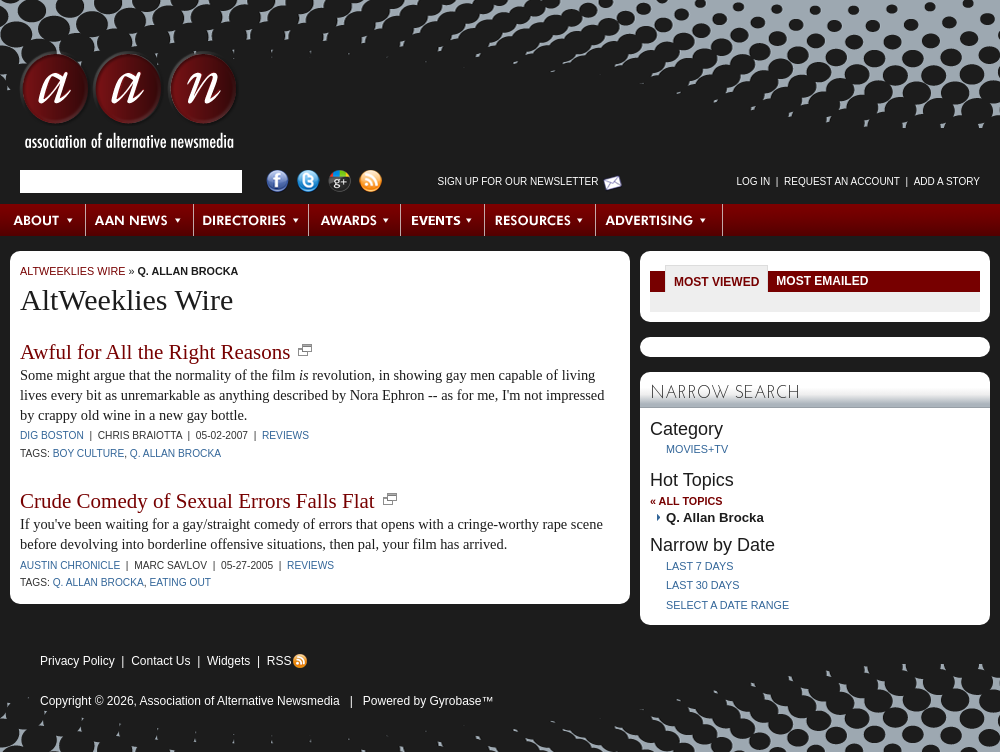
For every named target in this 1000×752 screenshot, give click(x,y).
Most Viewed (716, 282)
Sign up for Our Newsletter (518, 181)
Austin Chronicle (70, 565)
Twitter (308, 181)
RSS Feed (370, 181)
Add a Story (947, 181)
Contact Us (160, 661)
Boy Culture (89, 453)
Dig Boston (52, 435)
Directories (251, 220)
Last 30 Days (702, 585)
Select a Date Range (727, 605)
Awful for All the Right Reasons (155, 352)
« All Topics (686, 501)
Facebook (277, 181)
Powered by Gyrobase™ (428, 701)
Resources (540, 220)
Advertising (659, 220)
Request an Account (842, 181)
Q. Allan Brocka (187, 271)
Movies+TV (697, 449)
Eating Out (180, 582)
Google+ (339, 181)
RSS (279, 661)
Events (443, 220)
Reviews (285, 435)
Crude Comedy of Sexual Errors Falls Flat (197, 501)
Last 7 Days (699, 566)
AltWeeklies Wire (72, 271)
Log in (753, 181)
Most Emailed (822, 281)
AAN (129, 105)
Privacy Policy (77, 661)
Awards (355, 220)
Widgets (228, 661)
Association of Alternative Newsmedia (240, 701)
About (43, 220)
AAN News (140, 220)
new (305, 350)
